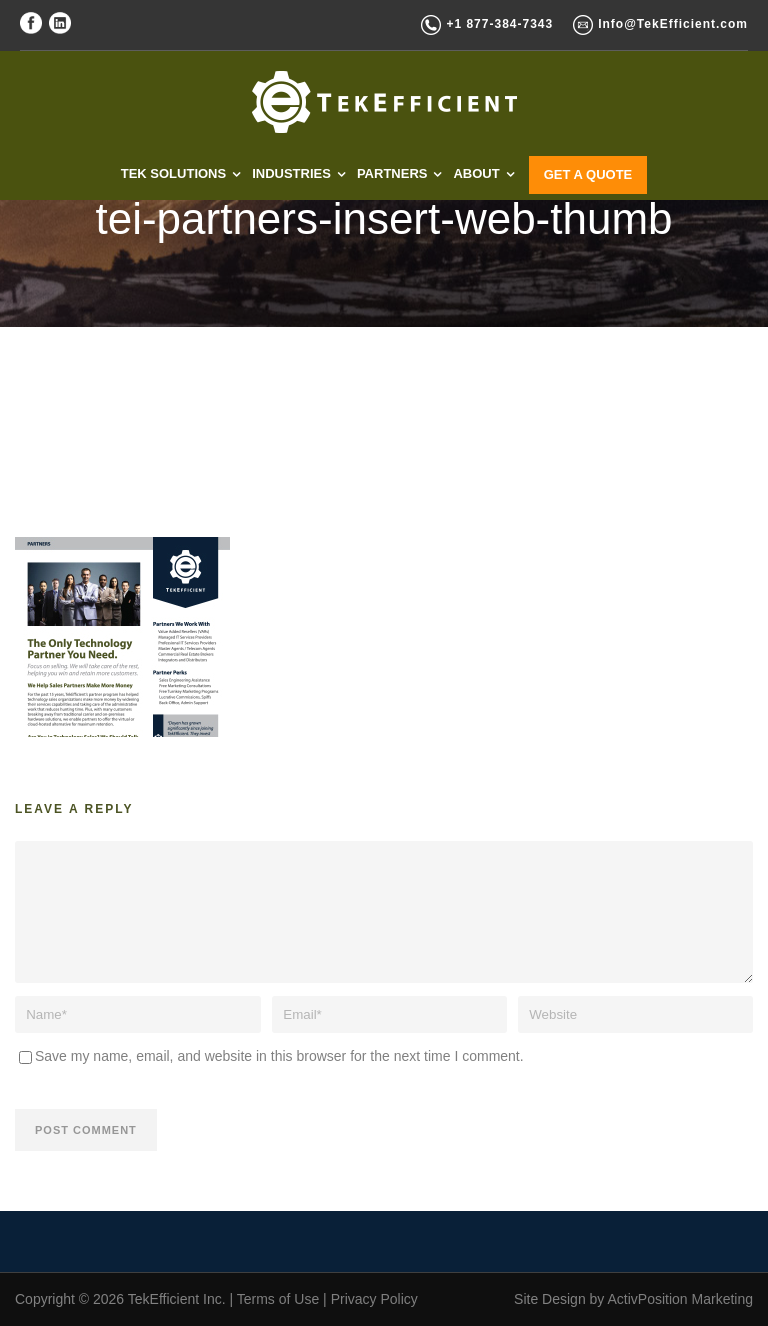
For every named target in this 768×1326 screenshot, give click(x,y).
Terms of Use (278, 1299)
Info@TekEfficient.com (673, 24)
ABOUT (476, 173)
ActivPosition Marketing (680, 1299)
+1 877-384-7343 (499, 24)
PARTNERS (392, 173)
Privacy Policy (374, 1299)
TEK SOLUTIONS (173, 173)
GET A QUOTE (588, 174)
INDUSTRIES (291, 173)
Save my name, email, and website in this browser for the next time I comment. (279, 1056)
